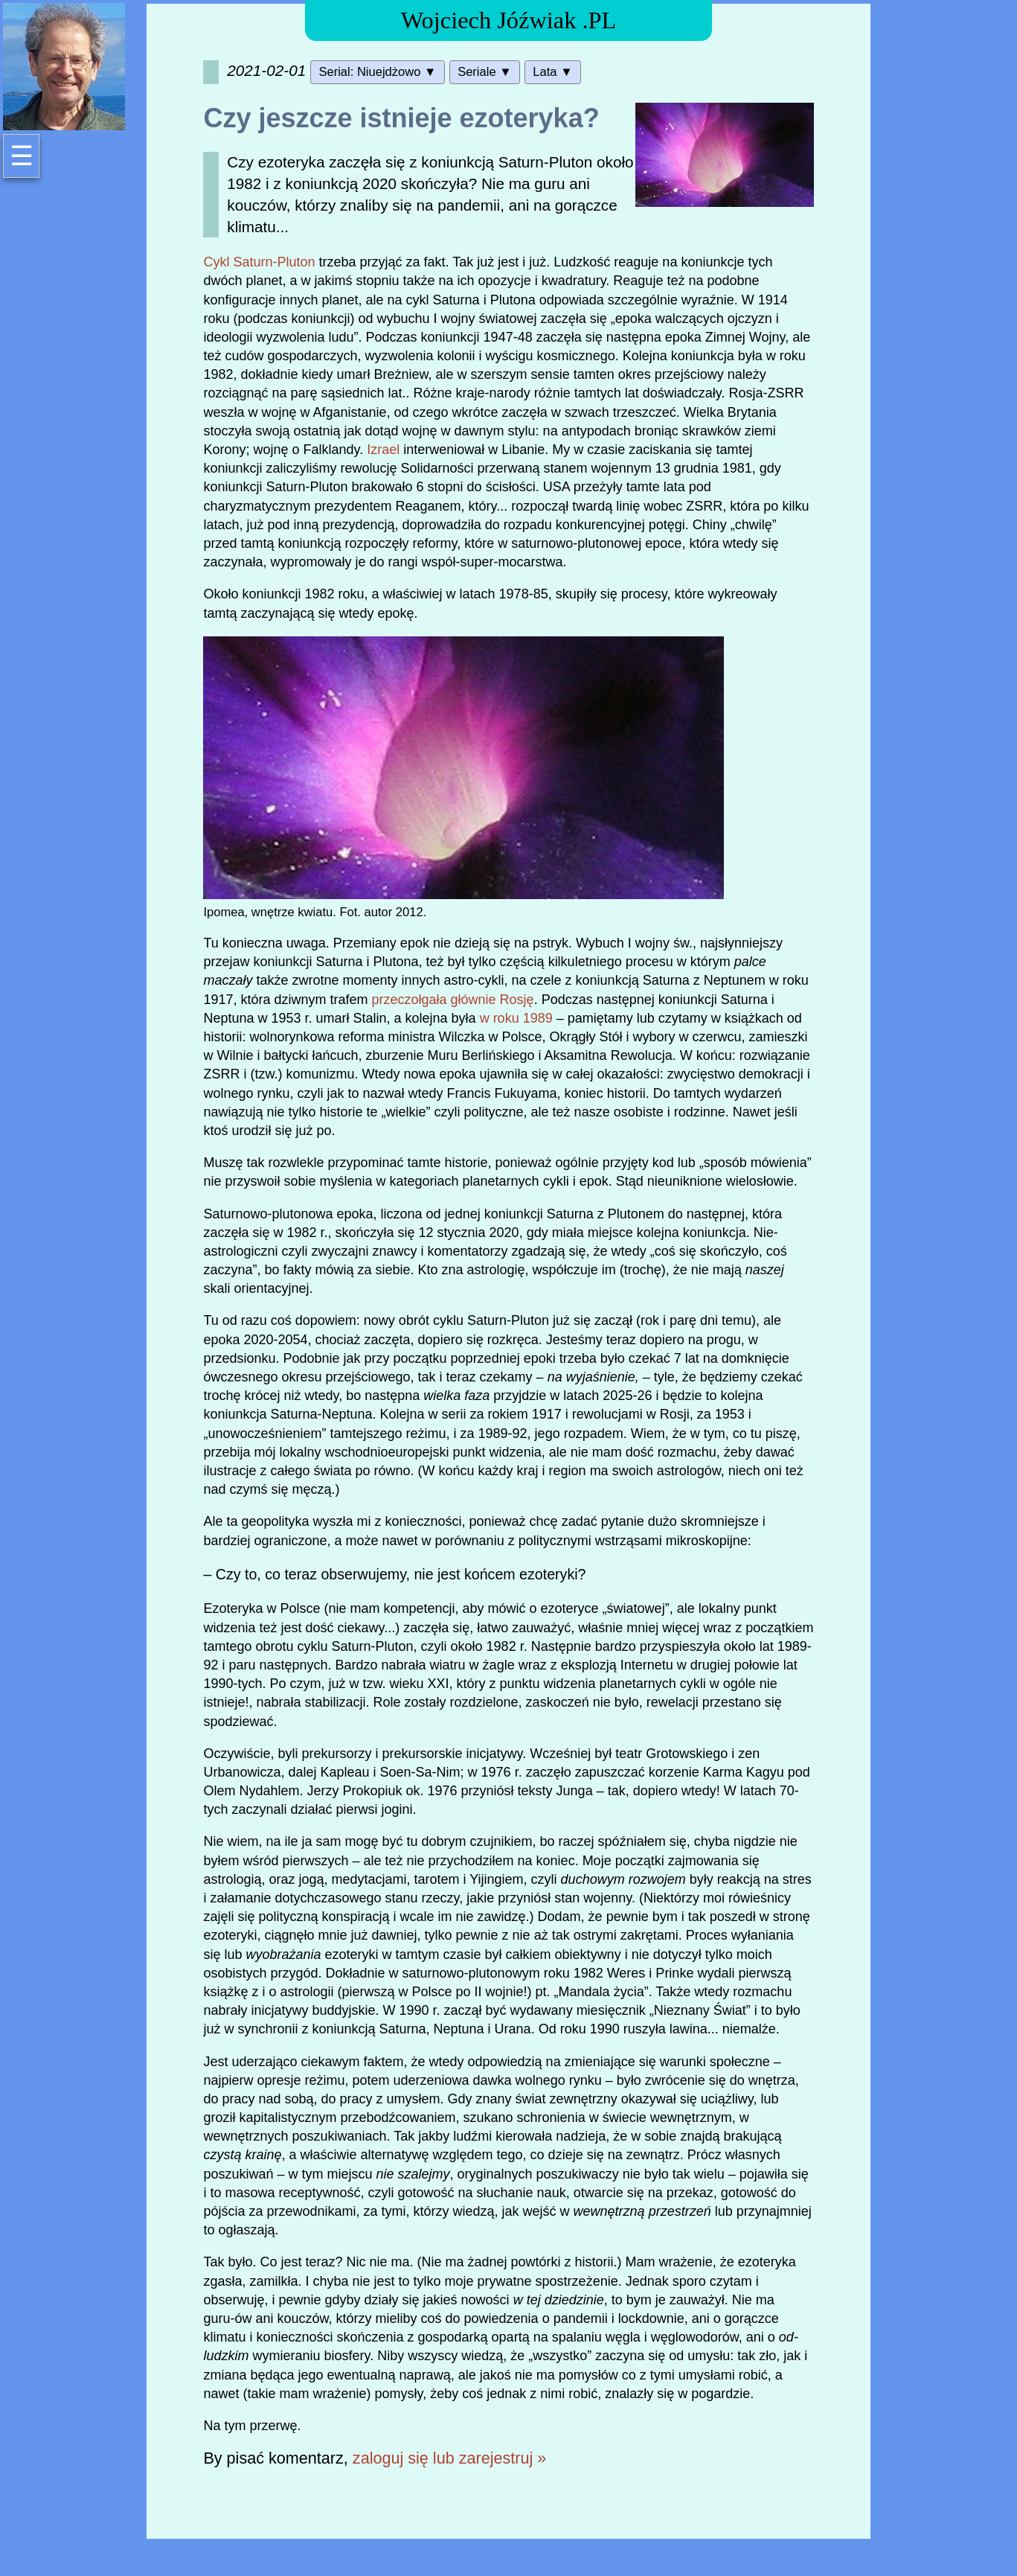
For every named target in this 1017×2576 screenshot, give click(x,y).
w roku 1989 (516, 1018)
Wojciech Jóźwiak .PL (509, 20)
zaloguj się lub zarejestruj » (449, 2458)
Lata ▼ (552, 72)
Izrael (383, 449)
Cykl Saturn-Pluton (259, 262)
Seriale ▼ (484, 72)
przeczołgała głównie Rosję (453, 999)
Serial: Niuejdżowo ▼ (377, 72)
